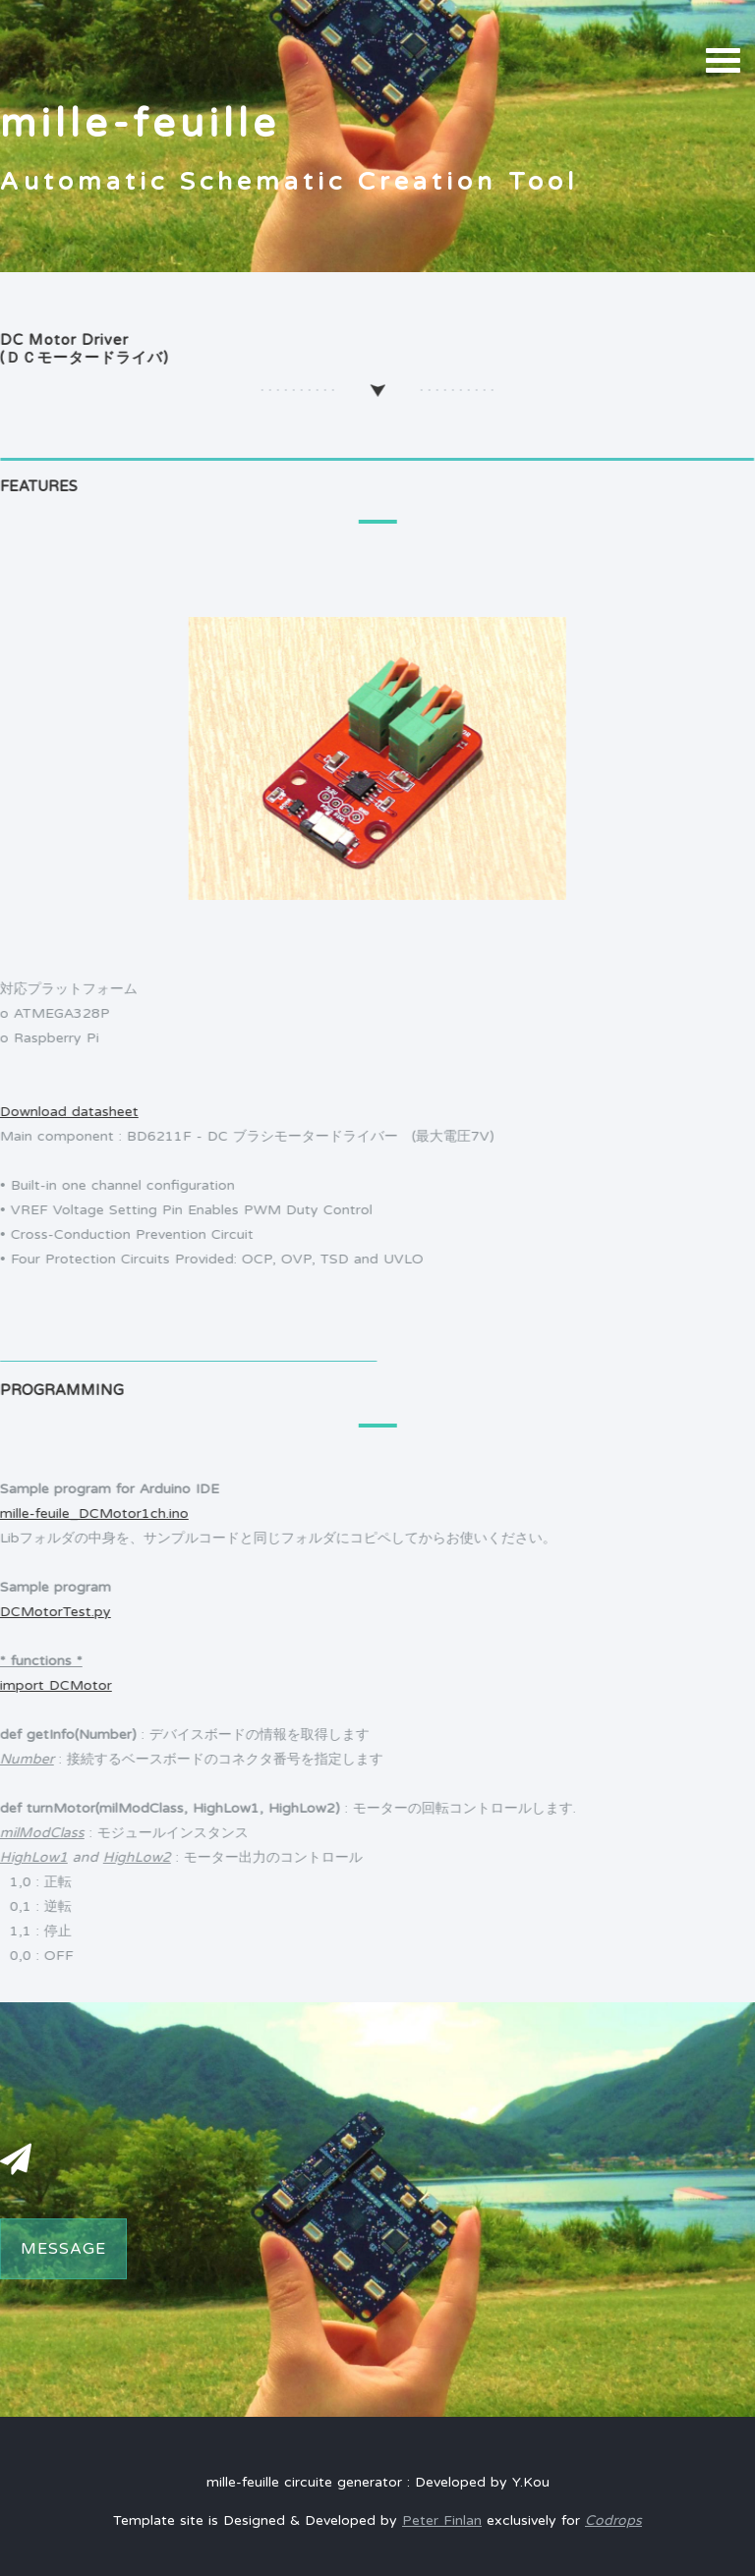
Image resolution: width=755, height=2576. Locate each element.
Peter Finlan (442, 2520)
